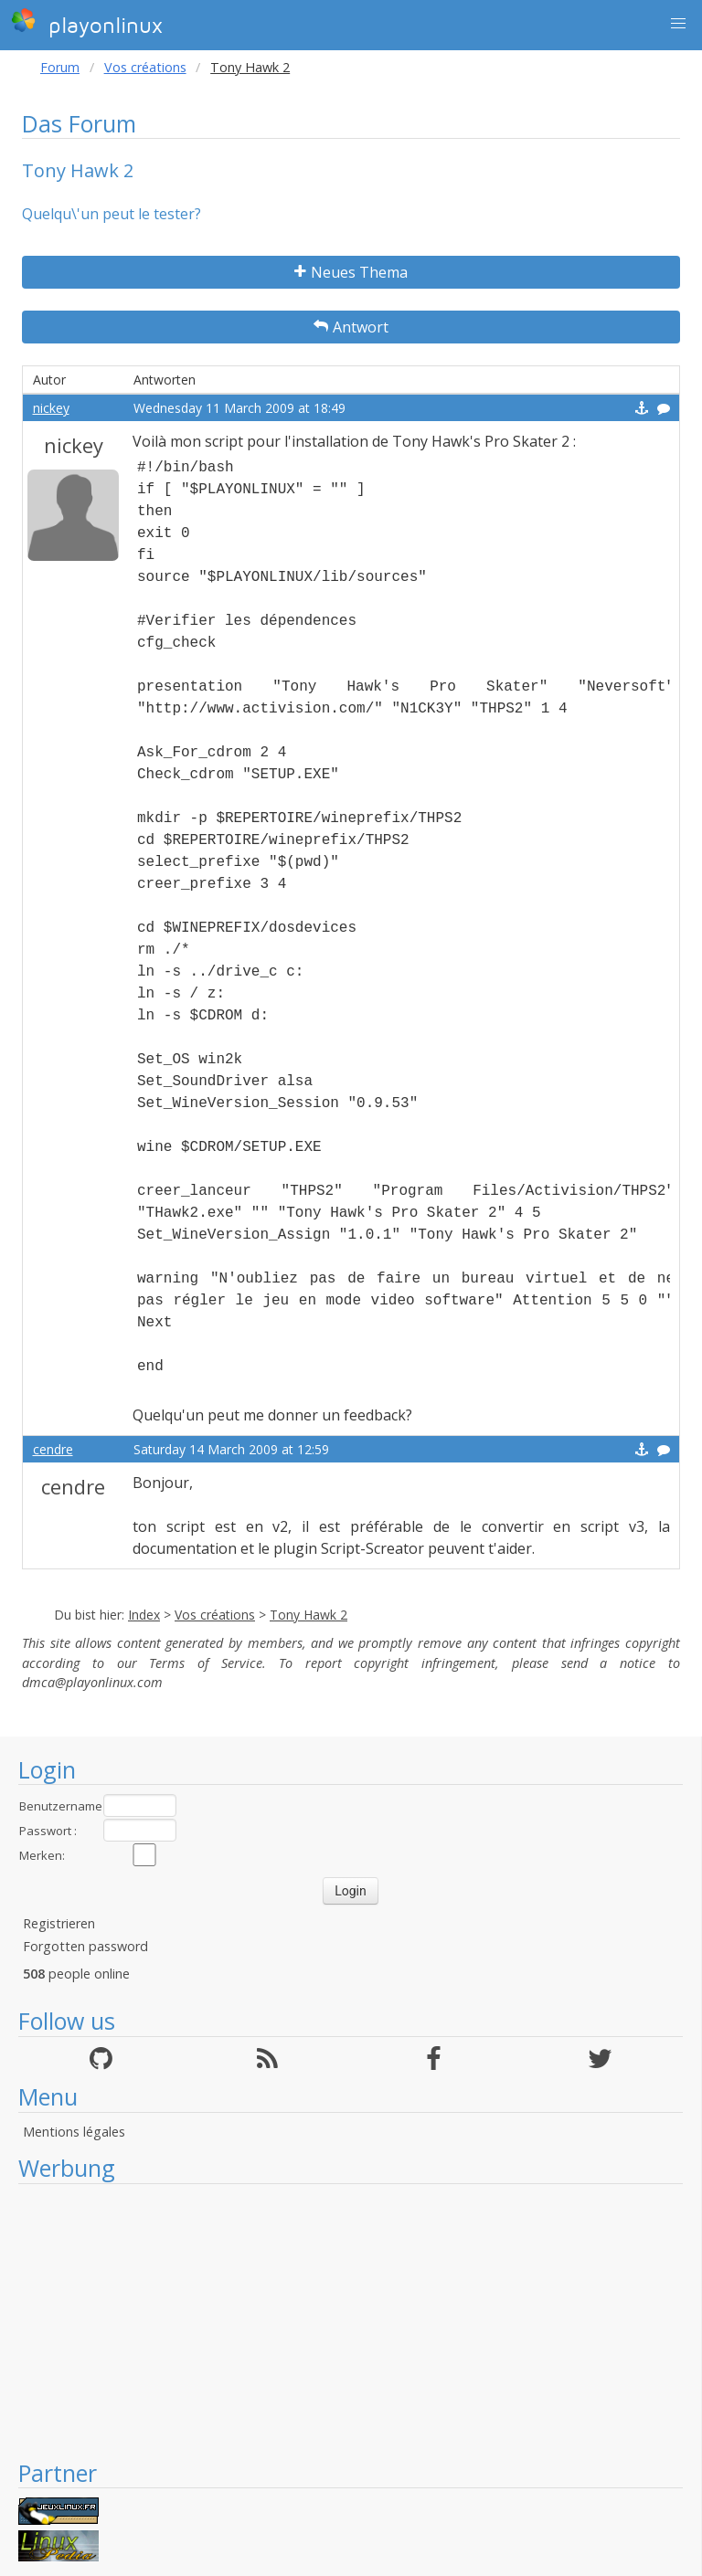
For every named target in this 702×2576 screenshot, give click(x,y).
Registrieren (59, 1923)
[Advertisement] (350, 2321)
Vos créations (145, 67)
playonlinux (87, 22)
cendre (53, 1449)
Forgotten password (85, 1946)
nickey (51, 408)
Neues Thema (351, 272)
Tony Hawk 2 (308, 1614)
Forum (60, 67)
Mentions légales (74, 2131)
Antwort (351, 327)
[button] (678, 24)
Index (144, 1614)
